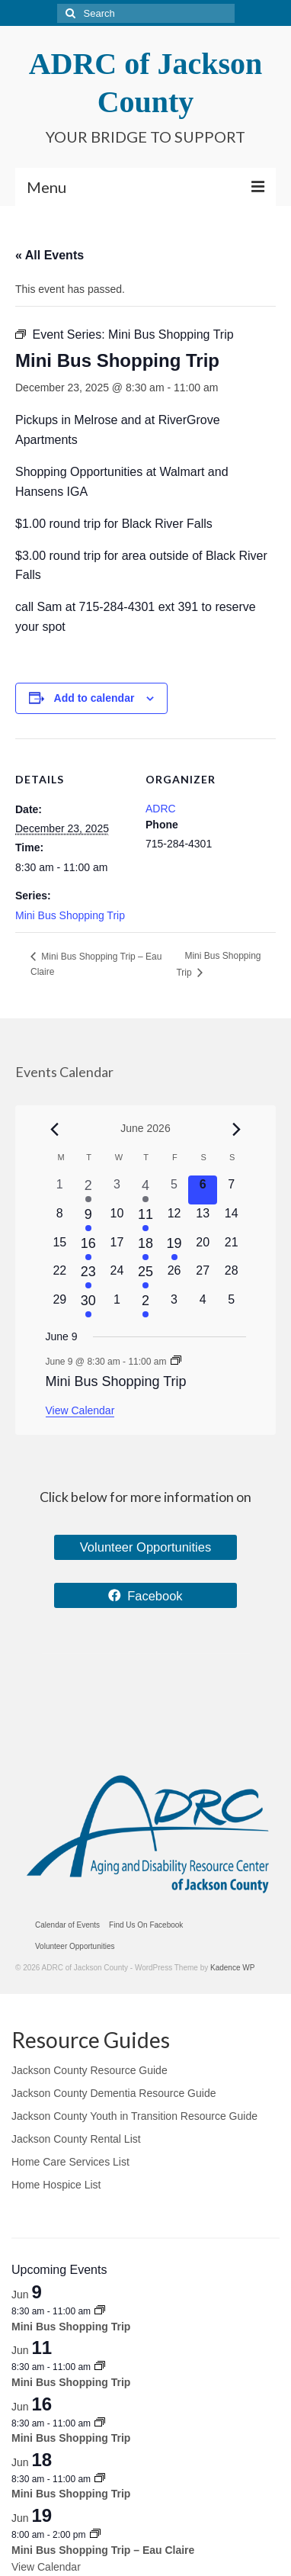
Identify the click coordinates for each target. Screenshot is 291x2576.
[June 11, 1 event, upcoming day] (145, 1218)
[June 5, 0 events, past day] (174, 1189)
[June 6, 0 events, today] (202, 1189)
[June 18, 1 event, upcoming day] (145, 1247)
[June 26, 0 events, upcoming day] (174, 1276)
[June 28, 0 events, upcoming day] (231, 1276)
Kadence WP (232, 1967)
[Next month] (237, 1130)
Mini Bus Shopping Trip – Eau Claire (102, 2550)
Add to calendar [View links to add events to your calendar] (94, 698)
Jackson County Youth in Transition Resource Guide (134, 2116)
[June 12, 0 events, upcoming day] (174, 1218)
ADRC (161, 808)
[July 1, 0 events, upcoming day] (117, 1305)
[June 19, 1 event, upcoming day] (174, 1247)
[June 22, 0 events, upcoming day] (60, 1276)
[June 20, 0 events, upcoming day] (202, 1247)
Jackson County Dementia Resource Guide (113, 2093)
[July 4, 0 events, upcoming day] (202, 1305)
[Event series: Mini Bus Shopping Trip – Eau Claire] (95, 2534)
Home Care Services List (70, 2162)
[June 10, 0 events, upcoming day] (117, 1218)
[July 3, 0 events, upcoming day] (174, 1305)
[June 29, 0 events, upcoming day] (60, 1305)
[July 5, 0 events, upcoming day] (231, 1305)
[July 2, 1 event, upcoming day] (145, 1305)
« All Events (49, 255)
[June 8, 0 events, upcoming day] (60, 1218)
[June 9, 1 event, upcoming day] (88, 1218)
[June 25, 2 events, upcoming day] (145, 1276)
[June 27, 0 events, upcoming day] (202, 1276)
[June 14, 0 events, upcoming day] (231, 1218)
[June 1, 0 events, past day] (60, 1189)
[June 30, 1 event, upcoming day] (88, 1305)
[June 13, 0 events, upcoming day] (202, 1218)
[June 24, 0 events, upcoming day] (117, 1276)
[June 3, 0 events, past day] (117, 1189)
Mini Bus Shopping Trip (70, 915)
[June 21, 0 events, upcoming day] (231, 1247)
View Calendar (80, 1410)
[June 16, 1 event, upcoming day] (88, 1247)
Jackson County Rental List (76, 2139)
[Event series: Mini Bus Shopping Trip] (176, 1361)
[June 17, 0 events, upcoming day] (117, 1247)
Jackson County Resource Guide (89, 2070)
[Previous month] (55, 1130)
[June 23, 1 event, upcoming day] (88, 1276)
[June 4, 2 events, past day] (145, 1189)
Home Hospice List (56, 2185)
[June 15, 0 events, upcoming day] (60, 1247)
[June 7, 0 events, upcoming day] (231, 1189)
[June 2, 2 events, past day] (88, 1189)
